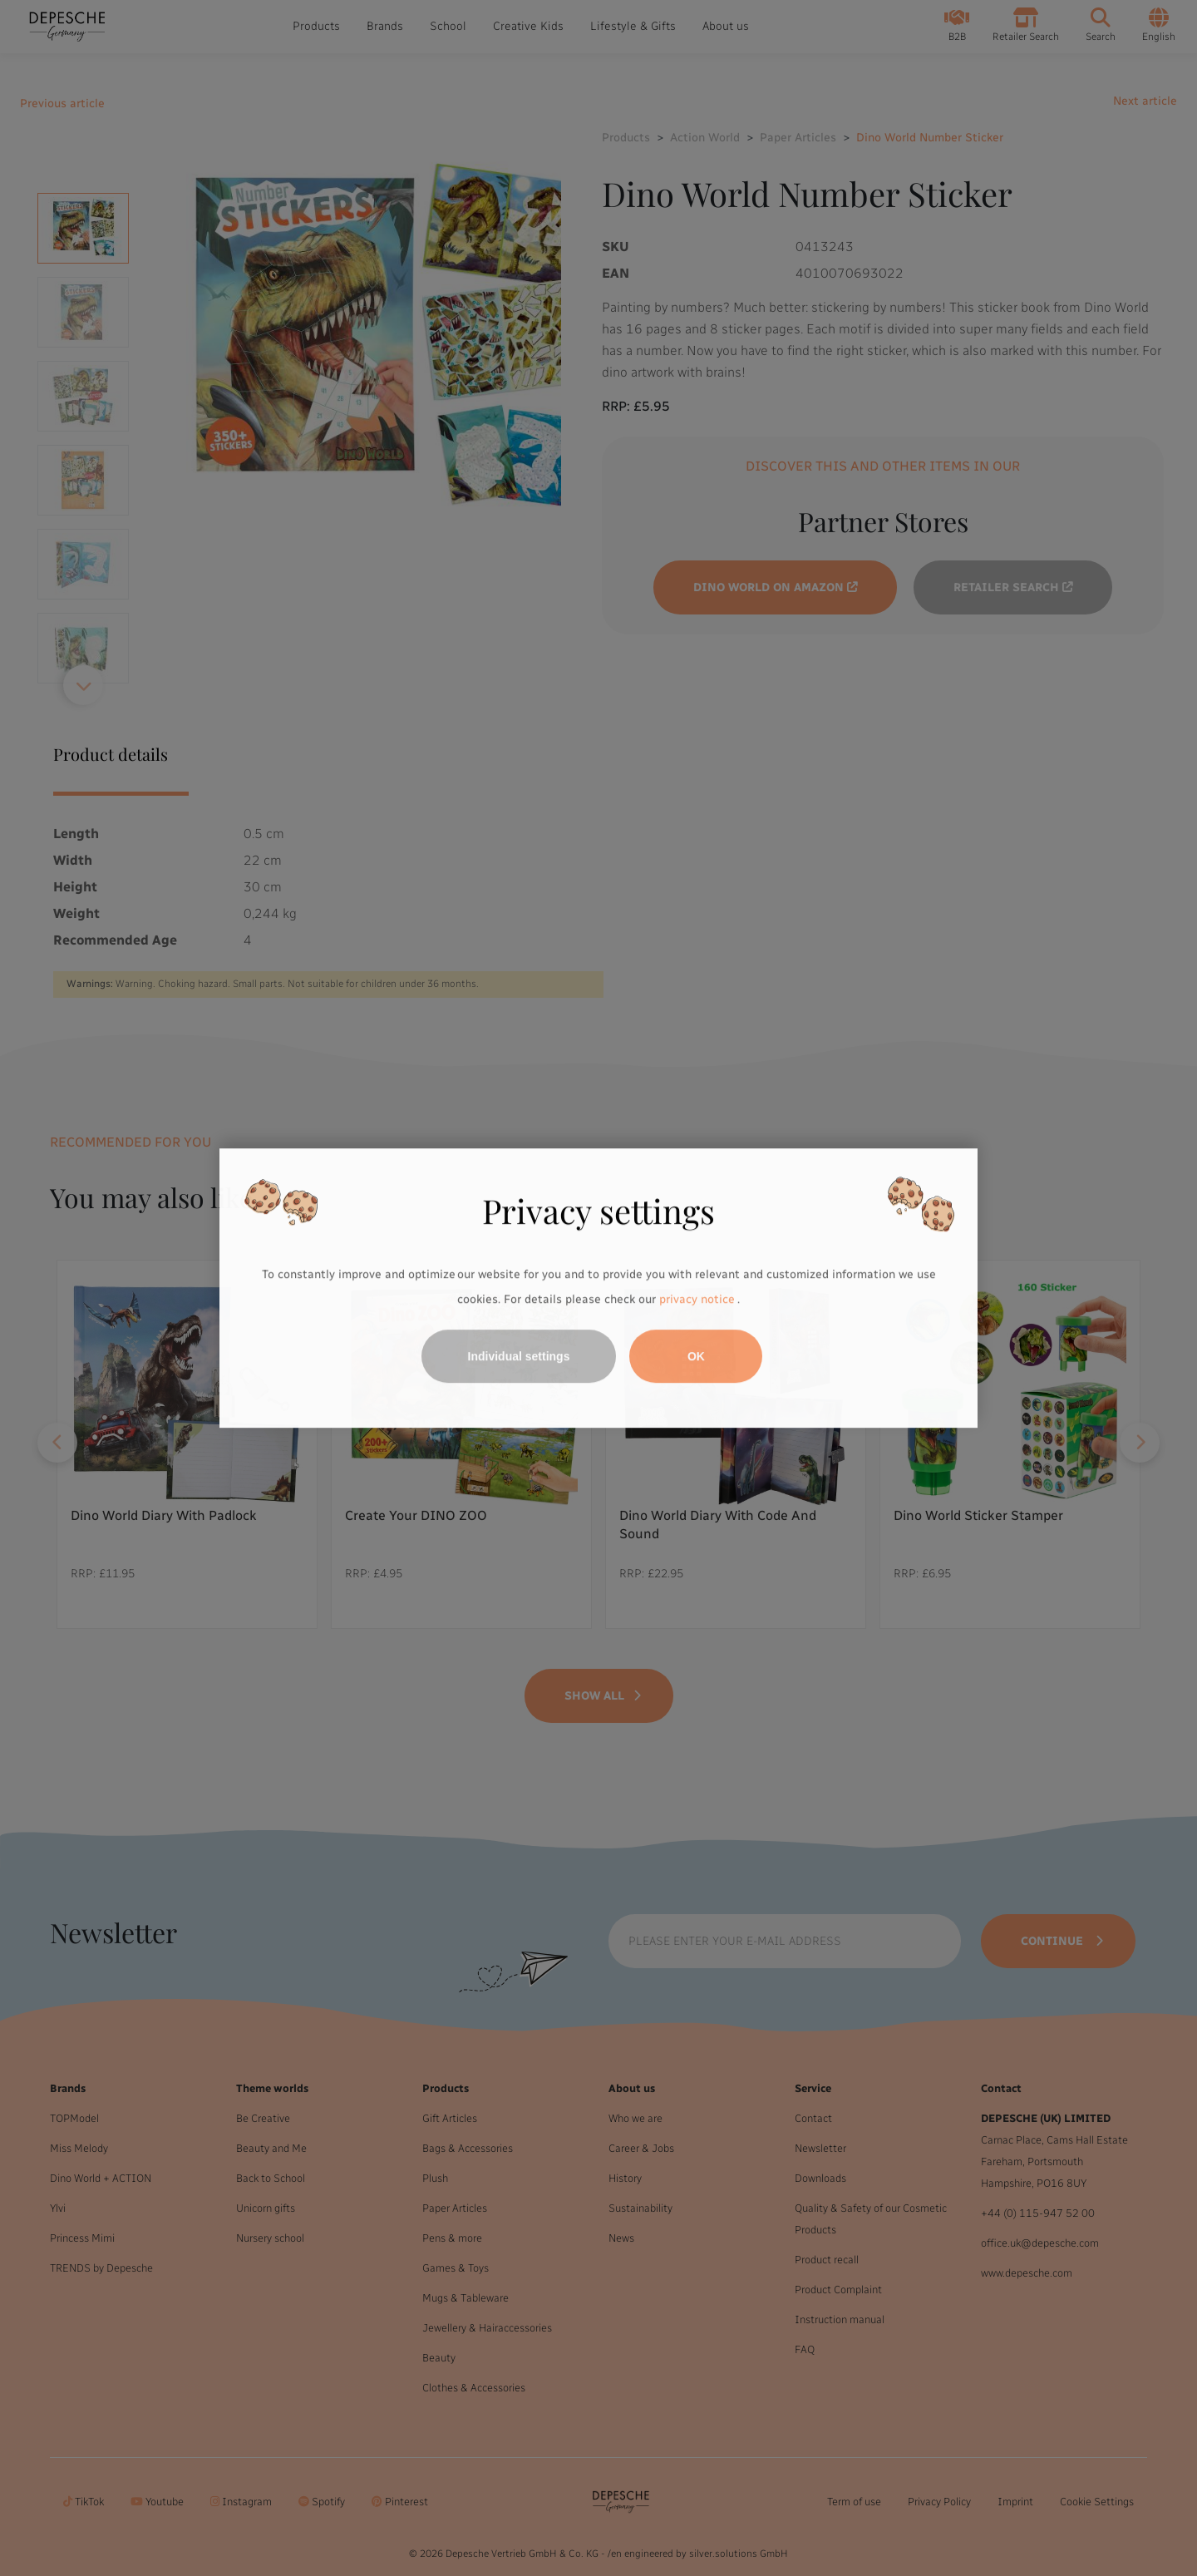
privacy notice (696, 1299)
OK (696, 1356)
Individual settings (519, 1356)
